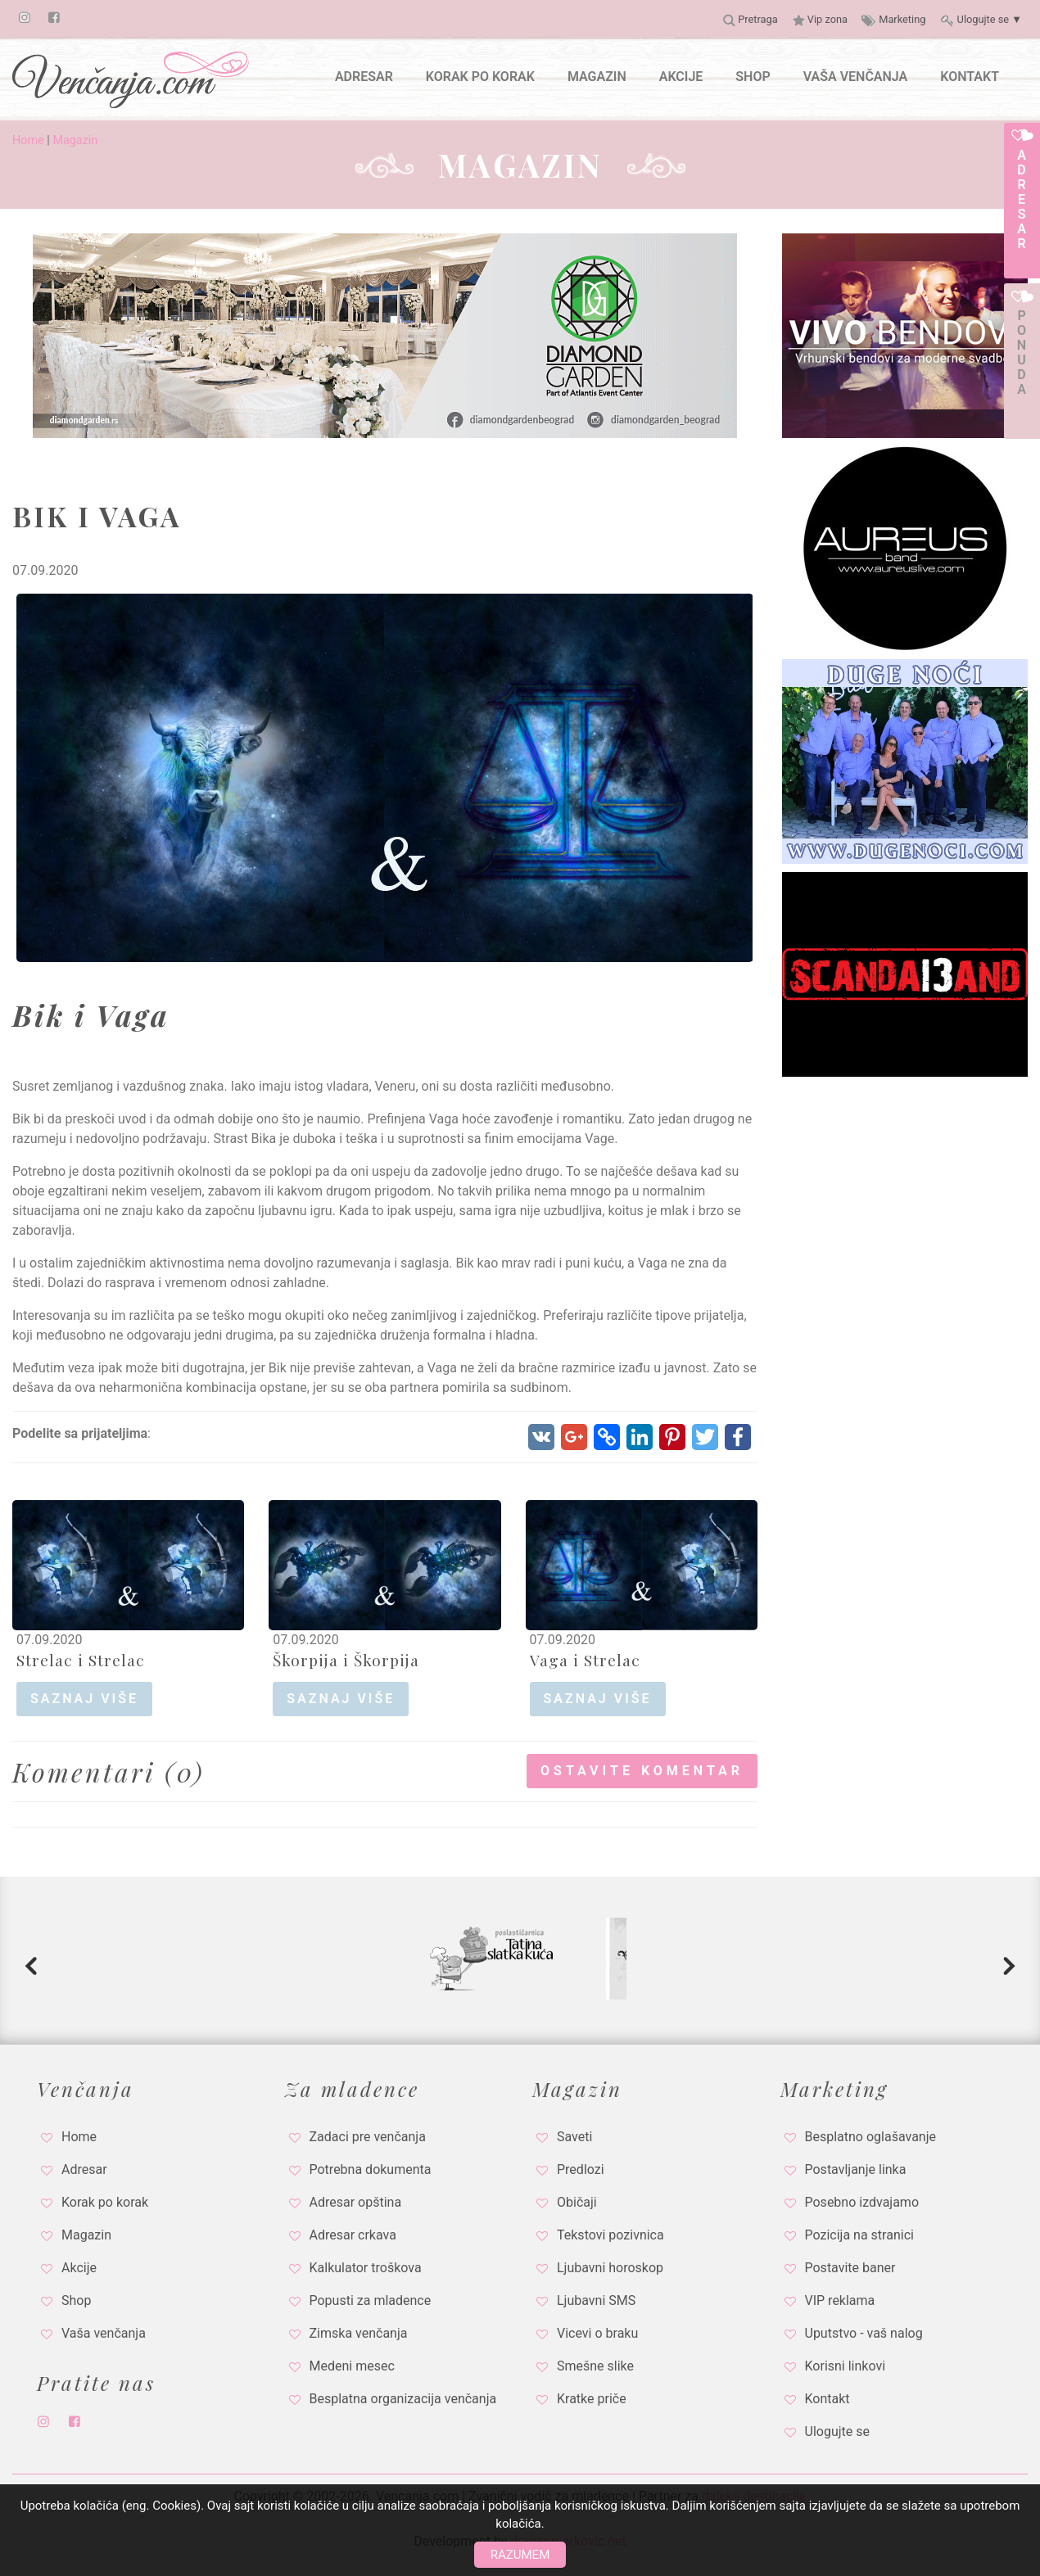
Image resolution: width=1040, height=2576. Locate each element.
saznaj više (84, 1698)
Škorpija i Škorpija (346, 1659)
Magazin (74, 140)
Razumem (520, 2554)
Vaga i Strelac (585, 1659)
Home (28, 140)
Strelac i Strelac (80, 1659)
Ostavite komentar (642, 1770)
